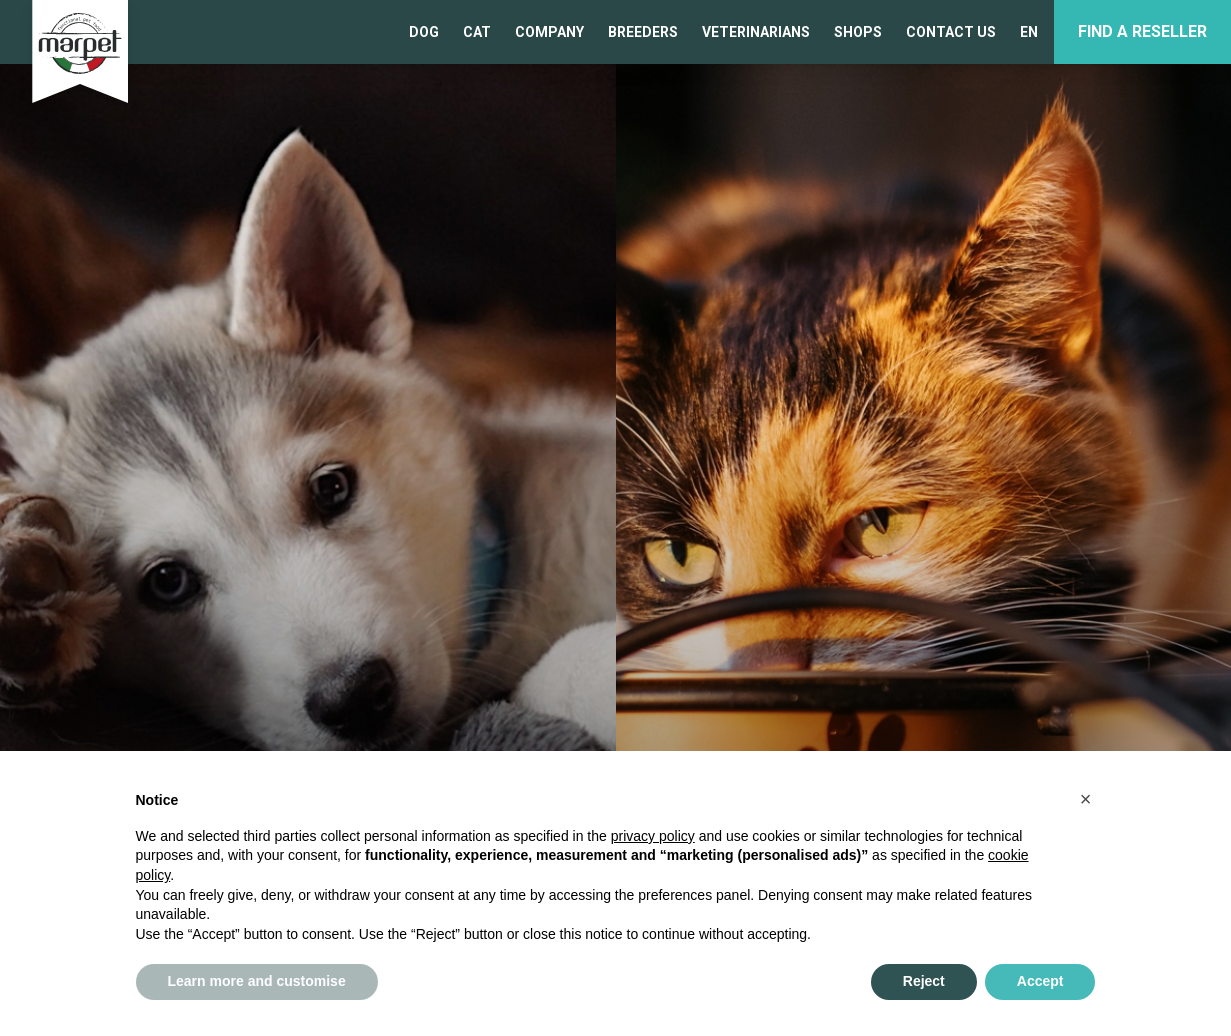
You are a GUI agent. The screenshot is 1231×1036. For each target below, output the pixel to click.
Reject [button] (924, 981)
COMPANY (549, 32)
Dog (424, 32)
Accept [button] (1040, 981)
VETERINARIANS (756, 32)
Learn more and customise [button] (257, 981)
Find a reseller (1142, 31)
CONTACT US (951, 32)
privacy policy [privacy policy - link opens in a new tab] (653, 836)
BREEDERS (643, 32)
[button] (1086, 799)
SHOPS (858, 32)
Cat (477, 32)
